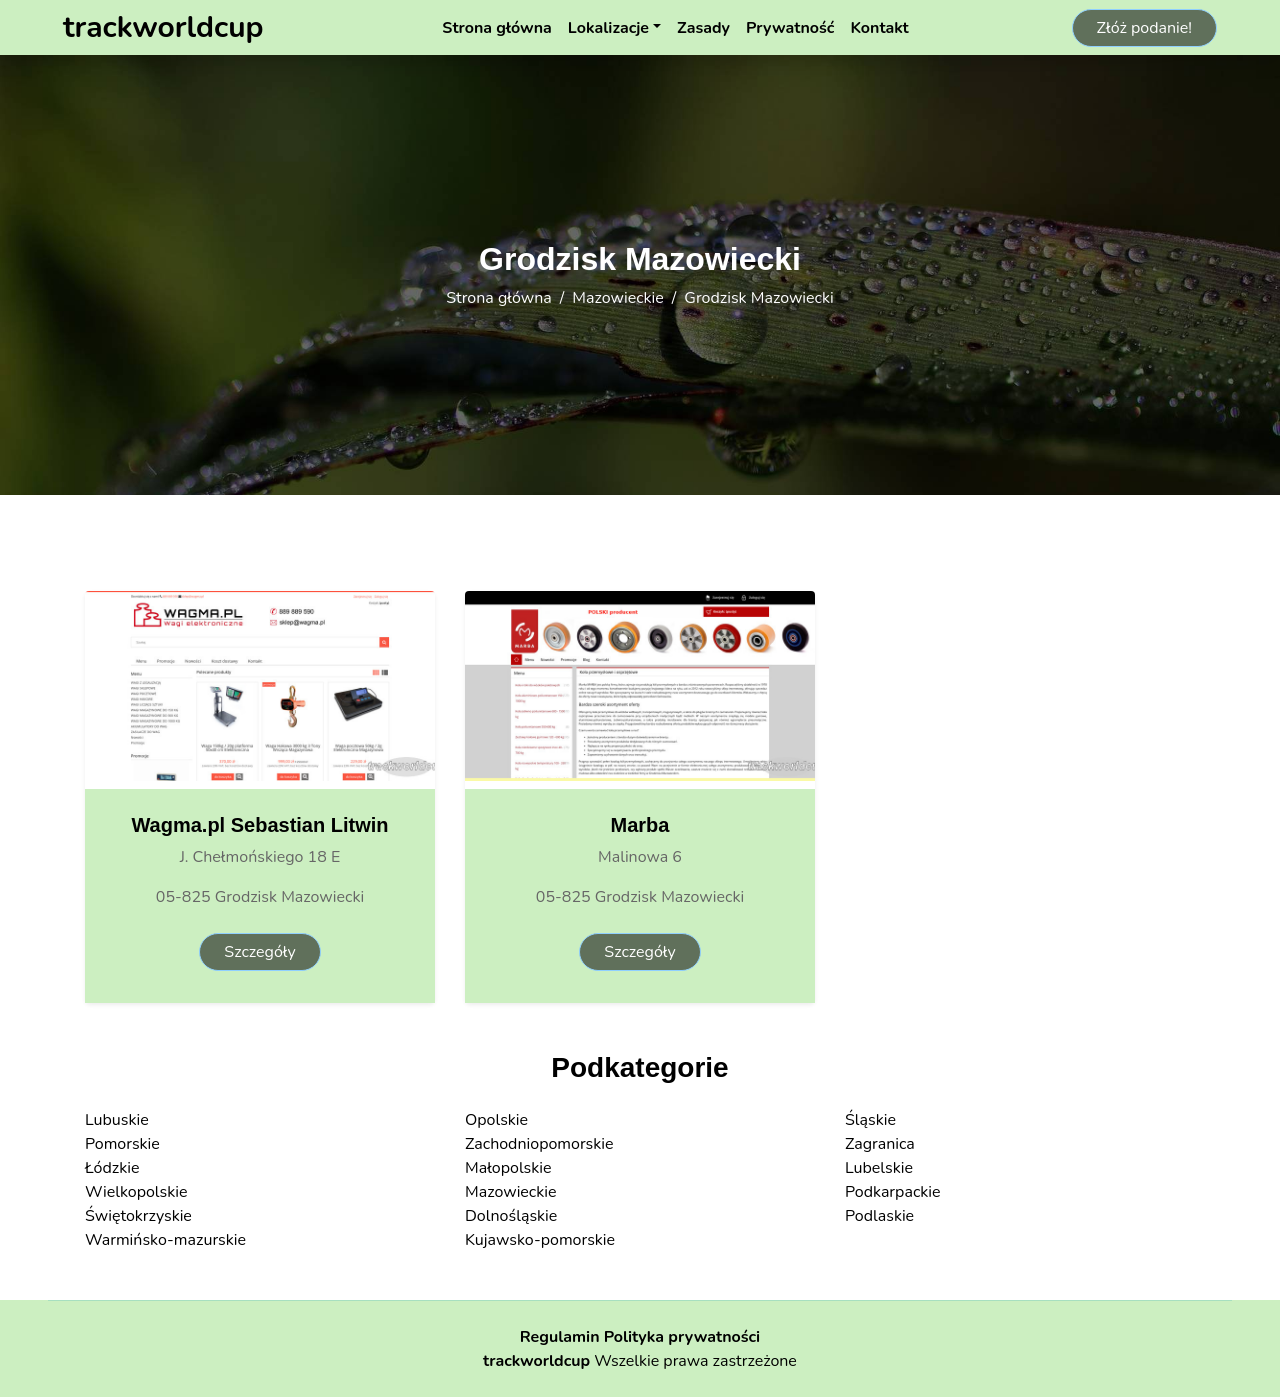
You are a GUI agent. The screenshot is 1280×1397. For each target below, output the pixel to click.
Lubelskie (879, 1168)
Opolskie (496, 1120)
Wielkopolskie (136, 1192)
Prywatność (790, 28)
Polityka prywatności (682, 1337)
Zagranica (880, 1144)
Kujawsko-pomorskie (540, 1240)
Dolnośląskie (511, 1216)
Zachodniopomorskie (539, 1144)
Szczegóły (259, 952)
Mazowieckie (618, 298)
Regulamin (560, 1337)
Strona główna (496, 28)
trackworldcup (536, 1361)
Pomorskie (122, 1144)
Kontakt (879, 28)
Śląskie (870, 1120)
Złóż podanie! (1144, 28)
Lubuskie (117, 1120)
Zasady (703, 28)
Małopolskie (508, 1168)
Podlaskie (879, 1216)
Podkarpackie (893, 1192)
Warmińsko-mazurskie (165, 1240)
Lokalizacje (608, 28)
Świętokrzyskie (138, 1216)
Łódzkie (112, 1168)
